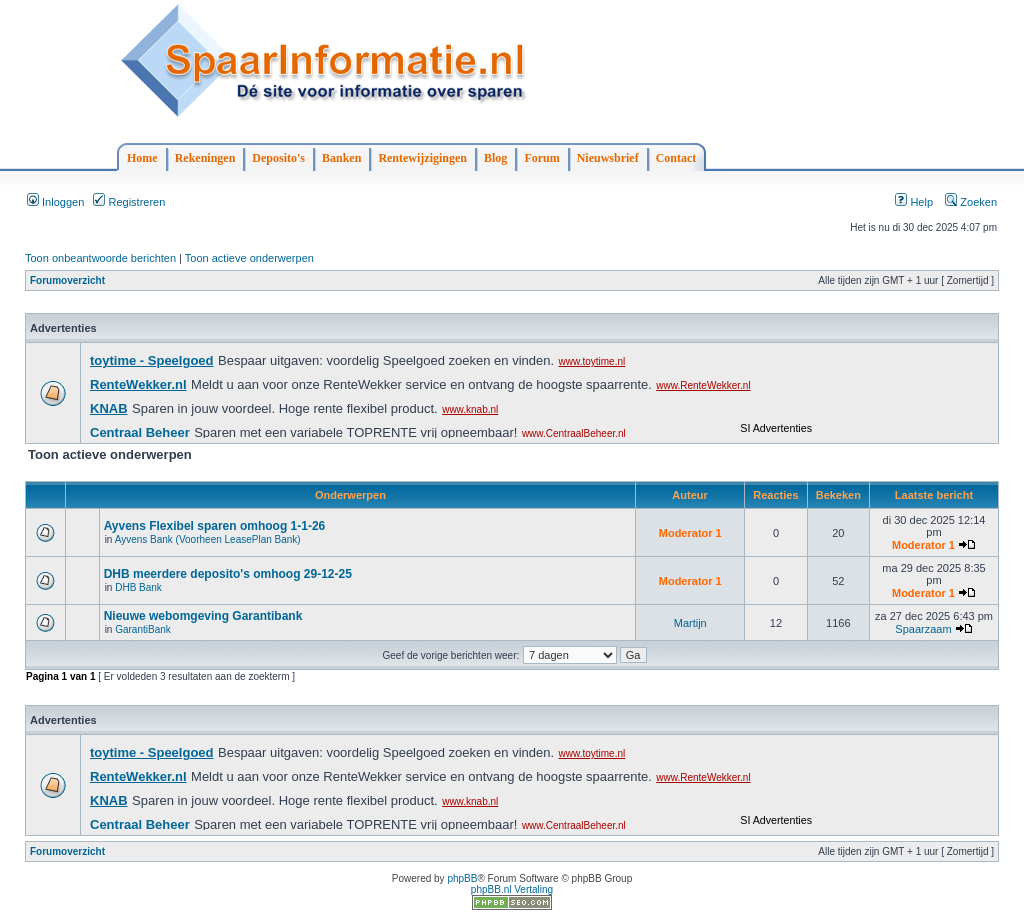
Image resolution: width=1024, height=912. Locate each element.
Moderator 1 (690, 533)
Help (914, 202)
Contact (676, 158)
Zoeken (971, 202)
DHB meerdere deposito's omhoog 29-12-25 (228, 574)
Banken (341, 158)
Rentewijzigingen (422, 158)
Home (142, 158)
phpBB (462, 878)
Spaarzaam (923, 629)
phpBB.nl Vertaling (512, 889)
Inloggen (55, 202)
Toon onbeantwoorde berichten (100, 258)
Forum (541, 158)
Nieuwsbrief (608, 158)
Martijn (690, 623)
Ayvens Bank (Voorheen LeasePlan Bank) (208, 539)
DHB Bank (138, 587)
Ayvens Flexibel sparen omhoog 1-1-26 (215, 526)
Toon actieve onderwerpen (249, 258)
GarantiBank (143, 629)
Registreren (129, 202)
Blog (495, 158)
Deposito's (278, 158)
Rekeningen (205, 158)
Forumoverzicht (67, 280)
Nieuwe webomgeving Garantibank (203, 616)
